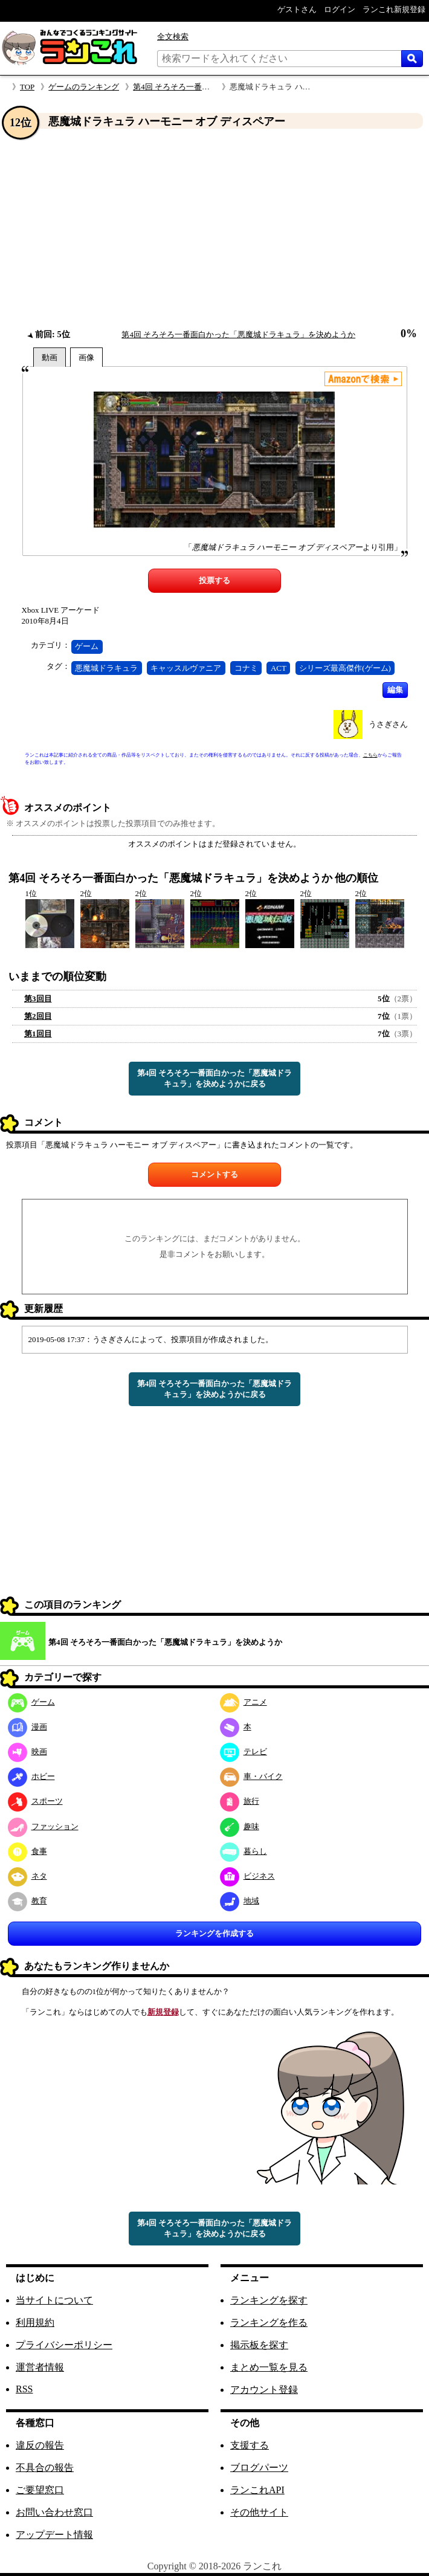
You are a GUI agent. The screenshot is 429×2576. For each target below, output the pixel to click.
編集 (395, 689)
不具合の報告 (45, 2467)
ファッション (43, 1826)
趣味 (239, 1826)
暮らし (243, 1851)
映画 (27, 1751)
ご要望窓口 (40, 2490)
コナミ (246, 668)
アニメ (243, 1701)
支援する (249, 2445)
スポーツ (35, 1801)
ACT (278, 668)
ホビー (31, 1776)
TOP (27, 86)
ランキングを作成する (214, 1933)
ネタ (27, 1875)
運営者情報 (40, 2367)
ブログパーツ (259, 2467)
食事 (27, 1851)
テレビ (243, 1751)
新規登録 (163, 2011)
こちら (370, 755)
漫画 (27, 1726)
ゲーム (86, 646)
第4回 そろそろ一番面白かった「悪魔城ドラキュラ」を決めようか (238, 334)
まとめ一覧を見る (269, 2367)
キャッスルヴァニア (185, 668)
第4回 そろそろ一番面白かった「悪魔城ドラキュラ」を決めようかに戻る (214, 1078)
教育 (27, 1900)
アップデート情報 (54, 2534)
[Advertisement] (214, 229)
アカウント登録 (264, 2389)
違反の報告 (40, 2445)
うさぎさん (388, 724)
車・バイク (251, 1776)
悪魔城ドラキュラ (106, 668)
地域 (239, 1900)
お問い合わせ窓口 (54, 2512)
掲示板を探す (259, 2345)
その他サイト (259, 2512)
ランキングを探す (269, 2300)
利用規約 (35, 2322)
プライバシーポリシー (64, 2345)
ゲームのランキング (83, 86)
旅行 (239, 1801)
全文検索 (173, 36)
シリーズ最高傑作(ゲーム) (345, 668)
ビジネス (247, 1875)
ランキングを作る (269, 2322)
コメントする (214, 1174)
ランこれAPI (257, 2490)
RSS (24, 2389)
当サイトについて (54, 2300)
